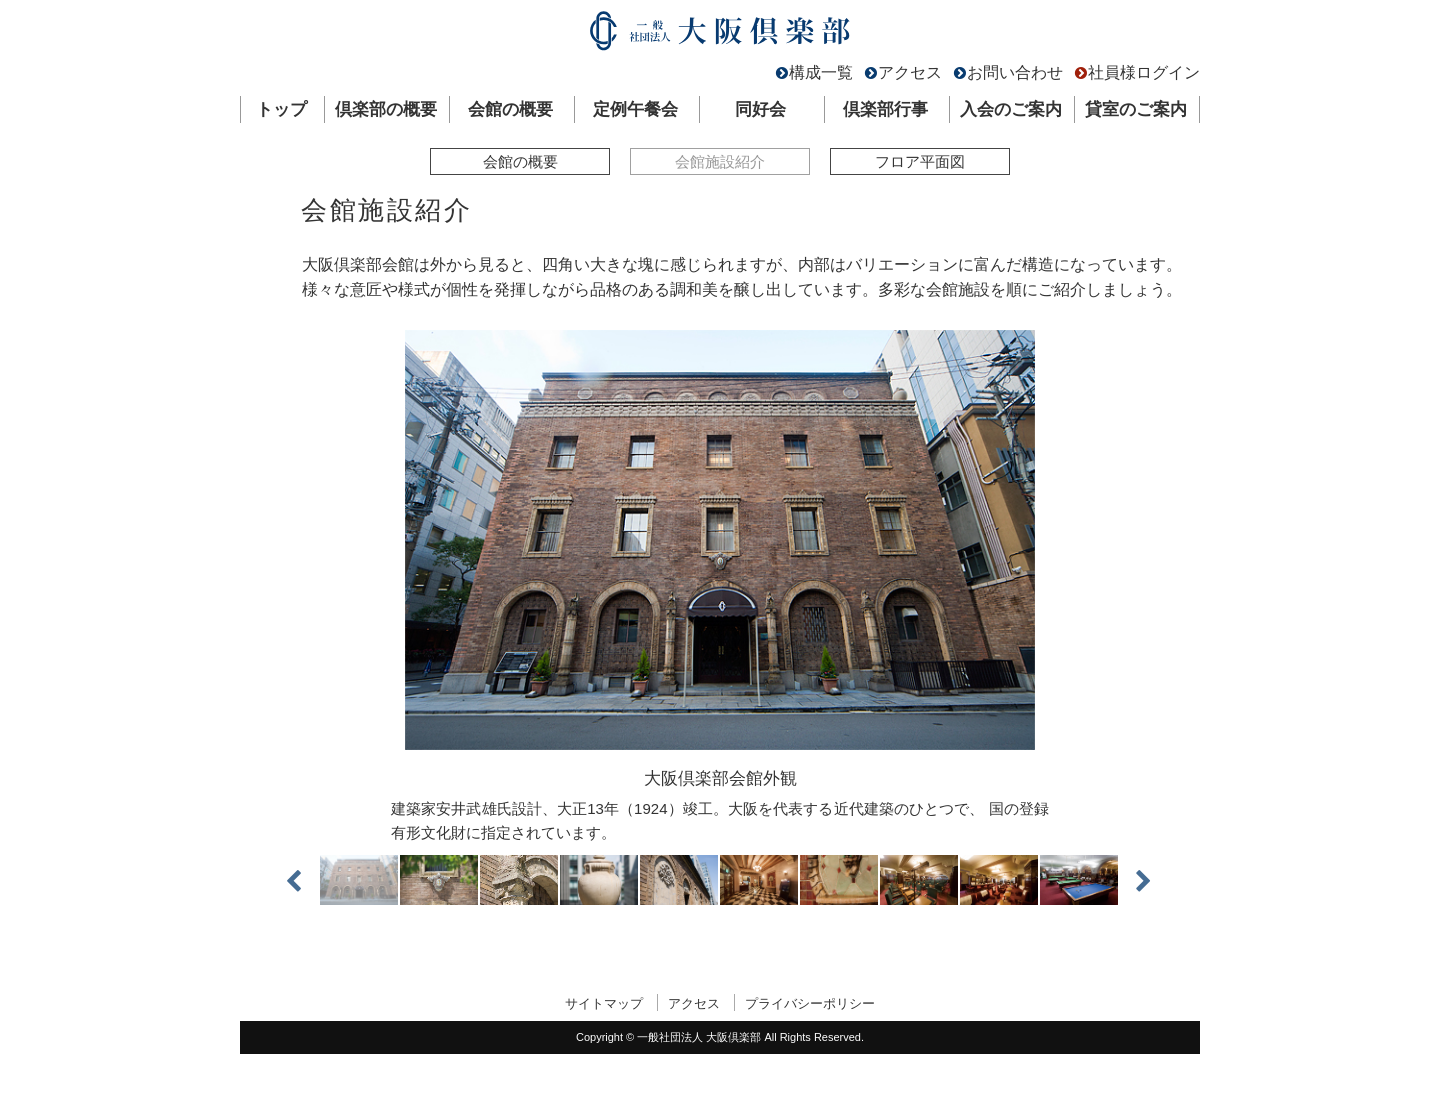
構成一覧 (821, 72)
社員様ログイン (1144, 72)
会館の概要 (510, 109)
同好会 (760, 109)
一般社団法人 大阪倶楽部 (720, 35)
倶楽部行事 (885, 109)
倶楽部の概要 (386, 109)
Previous (305, 880)
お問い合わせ (1015, 72)
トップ (281, 109)
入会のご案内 (1011, 109)
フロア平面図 (920, 161)
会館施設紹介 (720, 161)
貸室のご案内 (1136, 109)
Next (1135, 880)
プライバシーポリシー (810, 1003)
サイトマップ (604, 1003)
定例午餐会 (635, 109)
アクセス (910, 72)
